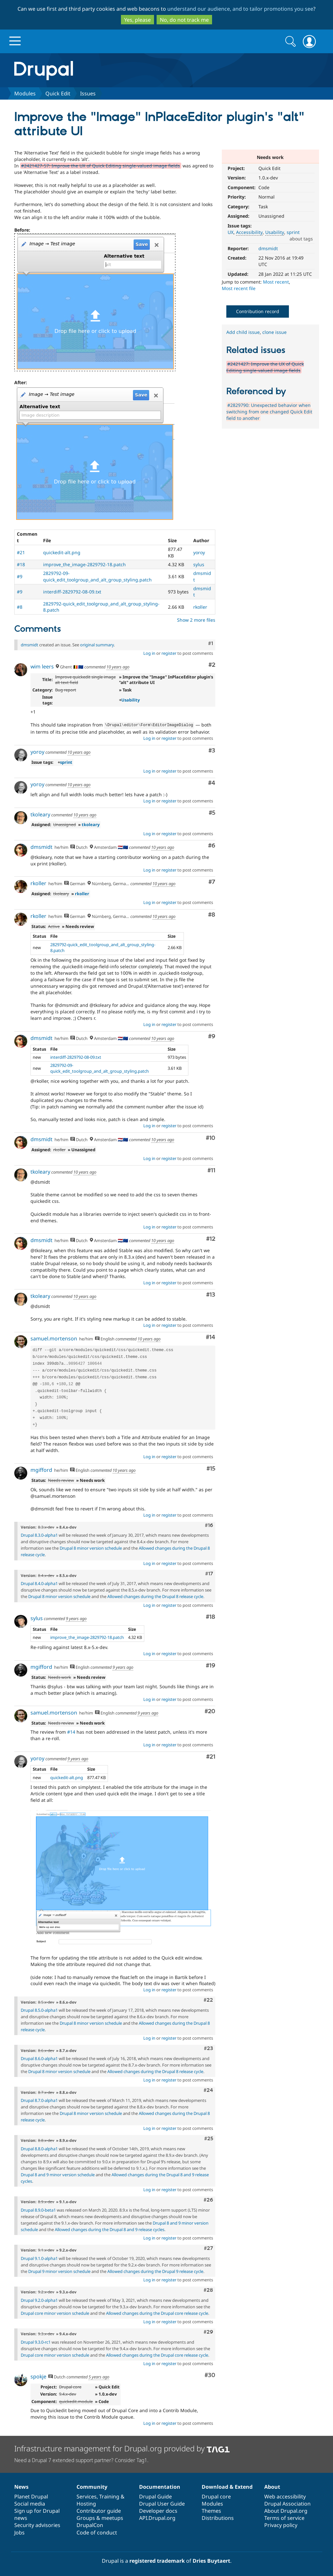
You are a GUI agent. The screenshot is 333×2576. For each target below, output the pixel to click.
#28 (208, 2289)
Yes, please (137, 19)
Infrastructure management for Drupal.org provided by (122, 2447)
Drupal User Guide (162, 2503)
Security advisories (37, 2524)
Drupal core (216, 2495)
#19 (210, 1665)
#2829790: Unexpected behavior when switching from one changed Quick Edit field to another (269, 411)
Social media (29, 2503)
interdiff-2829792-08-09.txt (72, 592)
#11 (211, 1170)
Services (87, 2495)
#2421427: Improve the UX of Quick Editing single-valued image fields (265, 367)
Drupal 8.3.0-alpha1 (39, 1534)
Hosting (86, 2503)
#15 (211, 1468)
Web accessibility (285, 2495)
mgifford (41, 1469)
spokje (38, 2375)
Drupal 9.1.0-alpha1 (39, 2258)
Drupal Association (287, 2503)
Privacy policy (280, 2524)
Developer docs (158, 2510)
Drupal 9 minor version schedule (59, 2271)
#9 (19, 576)
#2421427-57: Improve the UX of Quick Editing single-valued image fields (100, 166)
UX (230, 232)
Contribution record (257, 311)
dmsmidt (268, 248)
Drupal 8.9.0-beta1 (38, 2209)
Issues (88, 93)
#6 (211, 845)
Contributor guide (99, 2510)
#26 (208, 2199)
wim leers (42, 666)
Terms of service (284, 2517)
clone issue (274, 332)
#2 (211, 665)
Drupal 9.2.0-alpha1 (39, 2299)
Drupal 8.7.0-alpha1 (39, 2100)
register (168, 653)
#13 (210, 1294)
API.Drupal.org (157, 2517)
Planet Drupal (31, 2495)
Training (109, 2495)
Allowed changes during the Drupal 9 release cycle (155, 2271)
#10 (210, 1137)
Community (92, 2486)
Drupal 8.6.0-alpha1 (39, 2058)
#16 (209, 1524)
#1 (210, 643)
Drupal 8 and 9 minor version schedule (58, 2174)
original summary (97, 645)
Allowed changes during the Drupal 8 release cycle (155, 1596)
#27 (208, 2247)
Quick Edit (57, 93)
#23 (208, 2048)
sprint (293, 232)
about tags (301, 239)
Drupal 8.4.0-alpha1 (39, 1583)
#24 (208, 2089)
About (272, 2486)
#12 (210, 1238)
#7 (211, 881)
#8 (19, 607)
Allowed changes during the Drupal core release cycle (157, 2312)
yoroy (199, 552)
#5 (212, 812)
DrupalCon (90, 2524)
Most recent (276, 282)
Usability (274, 232)
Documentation (159, 2486)
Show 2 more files (196, 620)
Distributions (218, 2517)
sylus (198, 564)
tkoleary (40, 813)
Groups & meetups (100, 2517)
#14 (210, 1336)
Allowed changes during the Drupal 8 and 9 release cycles (109, 2229)
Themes (211, 2510)
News (21, 2486)
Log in (149, 653)
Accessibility (249, 232)
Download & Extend (227, 2486)
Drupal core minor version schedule (55, 2312)
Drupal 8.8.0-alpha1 (39, 2148)
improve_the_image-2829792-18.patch (84, 564)
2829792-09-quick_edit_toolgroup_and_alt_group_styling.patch (97, 576)
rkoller (200, 607)
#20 (210, 1711)
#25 (208, 2138)
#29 (208, 2331)
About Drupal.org (285, 2510)
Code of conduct (97, 2531)
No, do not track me (184, 19)
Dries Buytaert (211, 2560)
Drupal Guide (155, 2495)
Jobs (19, 2531)
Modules (25, 93)
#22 (208, 1999)
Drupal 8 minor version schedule (91, 1547)
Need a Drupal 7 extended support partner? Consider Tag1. (81, 2459)
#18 (21, 564)
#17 (209, 1573)
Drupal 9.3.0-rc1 (36, 2341)
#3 (211, 750)
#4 (211, 782)
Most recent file (239, 288)
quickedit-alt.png (61, 552)
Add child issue (243, 332)
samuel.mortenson (53, 1337)
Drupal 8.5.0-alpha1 (39, 2009)
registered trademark (157, 2560)
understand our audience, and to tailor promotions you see (240, 8)
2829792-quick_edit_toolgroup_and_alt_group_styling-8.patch (102, 947)
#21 (21, 552)
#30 (210, 2374)
